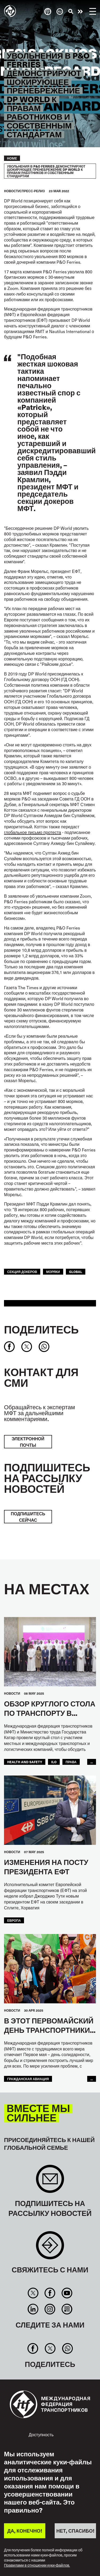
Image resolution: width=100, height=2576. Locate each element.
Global (75, 1271)
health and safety (24, 1761)
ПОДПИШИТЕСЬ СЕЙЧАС (28, 1516)
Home (12, 158)
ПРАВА (71, 1761)
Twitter (33, 2293)
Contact (50, 2248)
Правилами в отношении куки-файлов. (37, 2565)
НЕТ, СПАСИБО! (75, 2530)
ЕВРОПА (14, 1920)
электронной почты (28, 1441)
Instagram (50, 2309)
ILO (54, 1761)
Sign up (50, 2181)
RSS (67, 2309)
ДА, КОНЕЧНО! (24, 2530)
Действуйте (80, 11)
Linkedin (33, 2309)
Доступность (41, 2434)
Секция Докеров (22, 1271)
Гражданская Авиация (28, 2078)
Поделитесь (41, 1329)
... (91, 1761)
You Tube (67, 2293)
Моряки (53, 1271)
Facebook (50, 2293)
